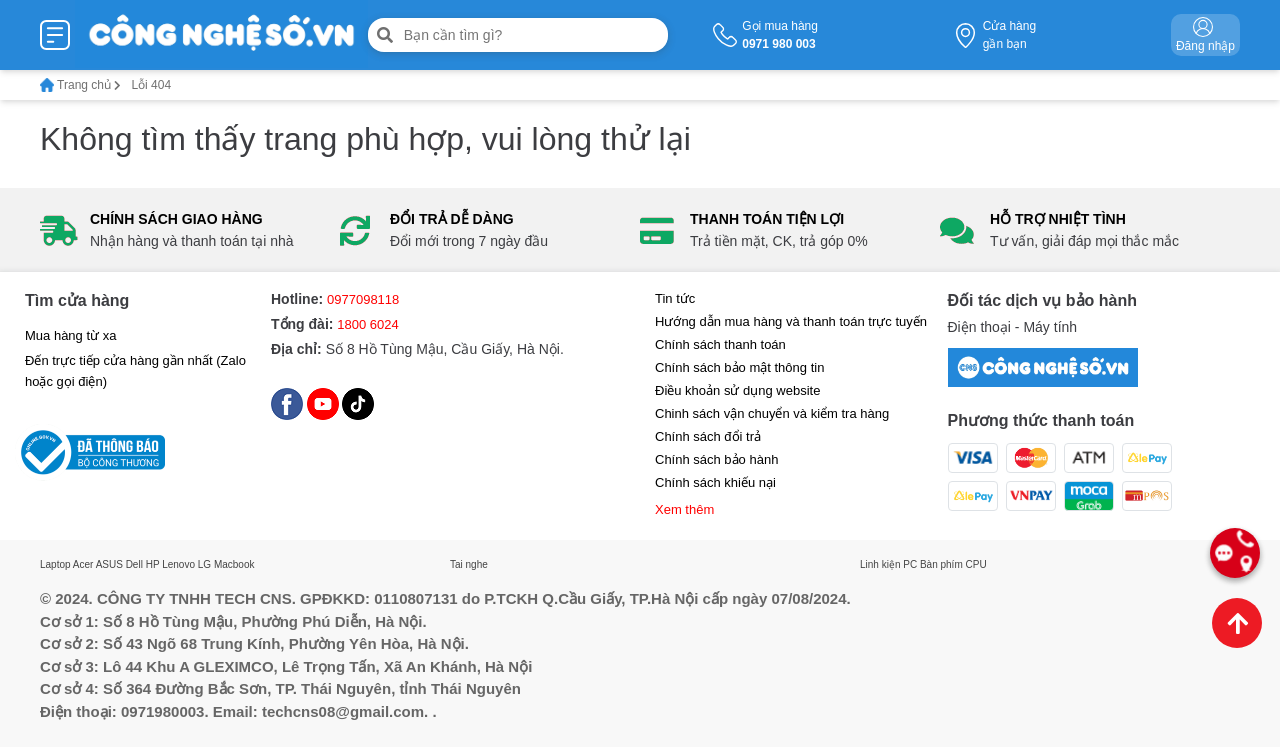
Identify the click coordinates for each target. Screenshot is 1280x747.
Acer (83, 564)
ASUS (109, 564)
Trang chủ (80, 85)
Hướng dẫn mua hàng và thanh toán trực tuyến (791, 321)
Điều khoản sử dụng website (737, 390)
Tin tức (675, 298)
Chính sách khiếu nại (715, 482)
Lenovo (178, 564)
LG (204, 564)
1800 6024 (367, 324)
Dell (134, 564)
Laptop (55, 564)
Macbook (234, 564)
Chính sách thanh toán (720, 344)
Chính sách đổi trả (708, 436)
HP (153, 564)
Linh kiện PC (888, 564)
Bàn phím (941, 564)
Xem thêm (684, 509)
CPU (976, 564)
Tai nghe (469, 564)
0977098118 (363, 299)
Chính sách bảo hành (716, 459)
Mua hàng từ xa (70, 335)
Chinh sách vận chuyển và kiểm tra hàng (772, 413)
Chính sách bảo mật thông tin (739, 367)
